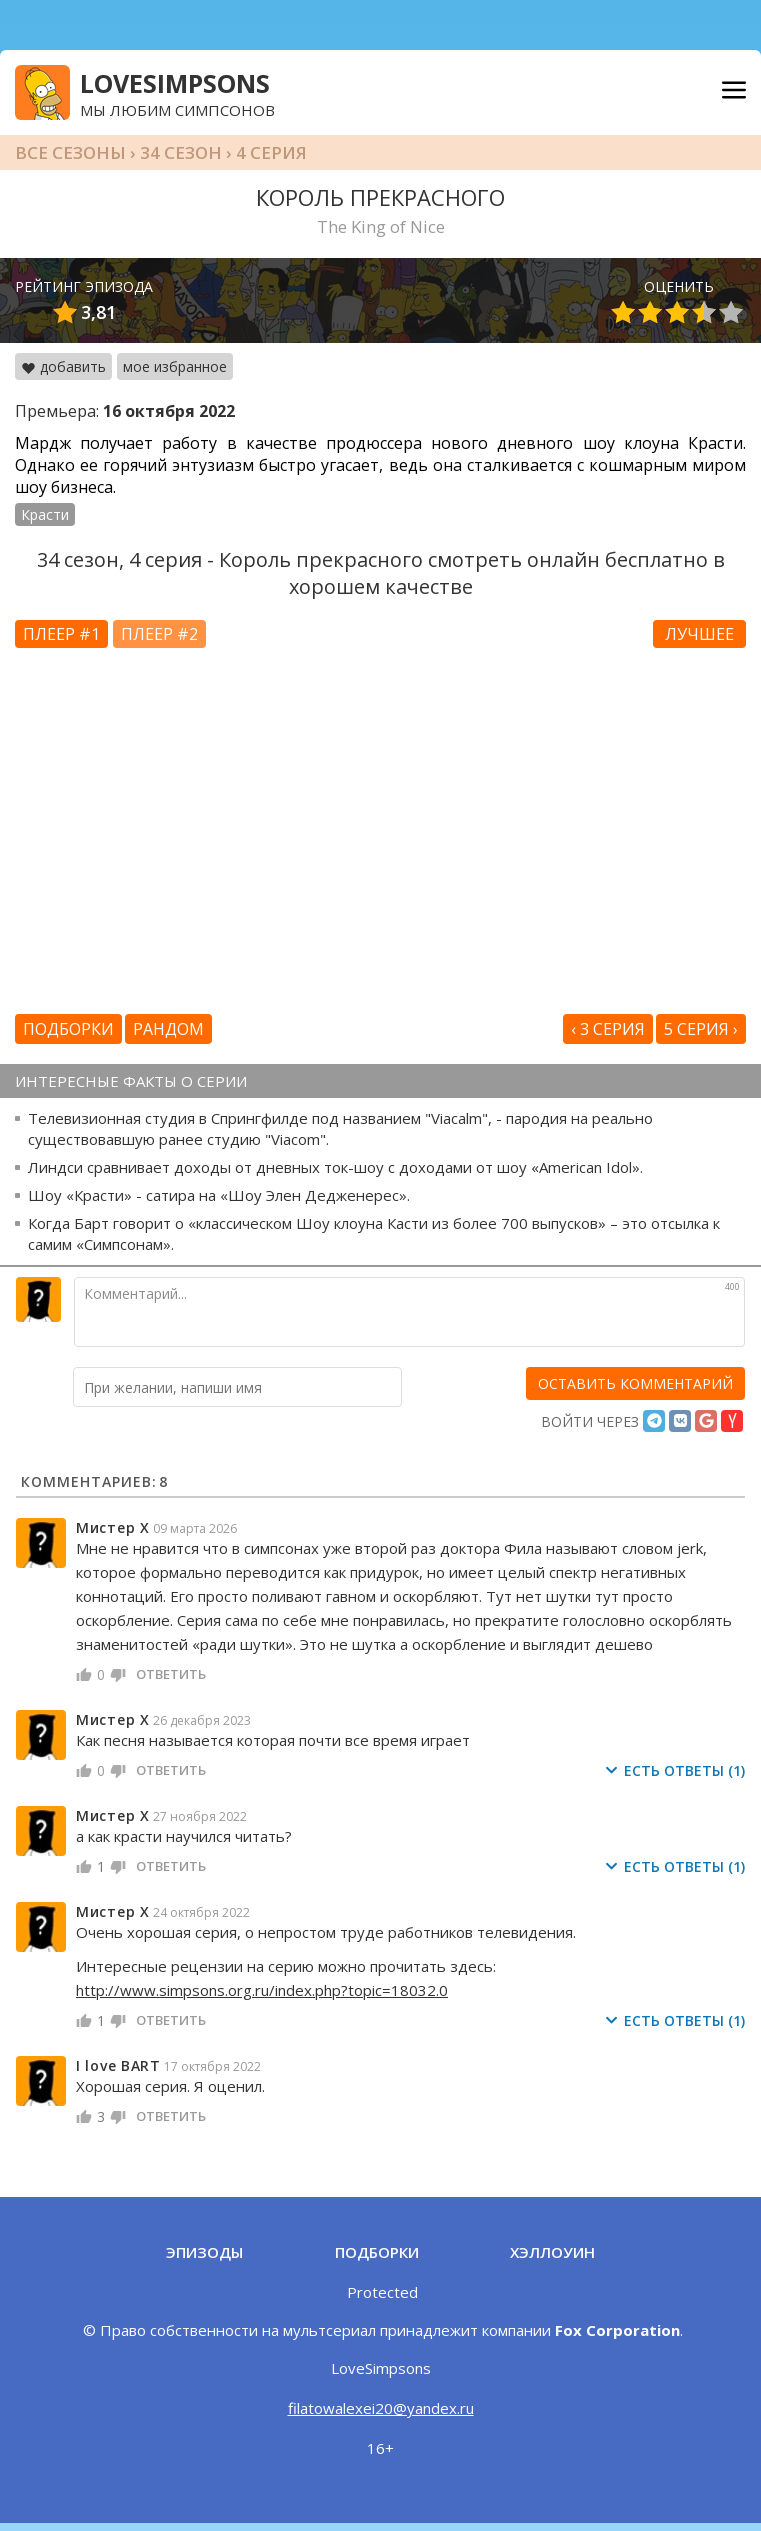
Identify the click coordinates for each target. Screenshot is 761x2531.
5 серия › (701, 1029)
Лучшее (699, 634)
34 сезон (181, 152)
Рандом (168, 1029)
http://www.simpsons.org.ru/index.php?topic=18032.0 (262, 1990)
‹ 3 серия (608, 1029)
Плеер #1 (61, 634)
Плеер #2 (159, 634)
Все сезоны (70, 152)
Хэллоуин (552, 2252)
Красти (45, 514)
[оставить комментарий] (635, 1383)
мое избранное (175, 366)
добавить (63, 366)
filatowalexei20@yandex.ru (381, 2408)
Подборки (68, 1029)
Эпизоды (204, 2252)
